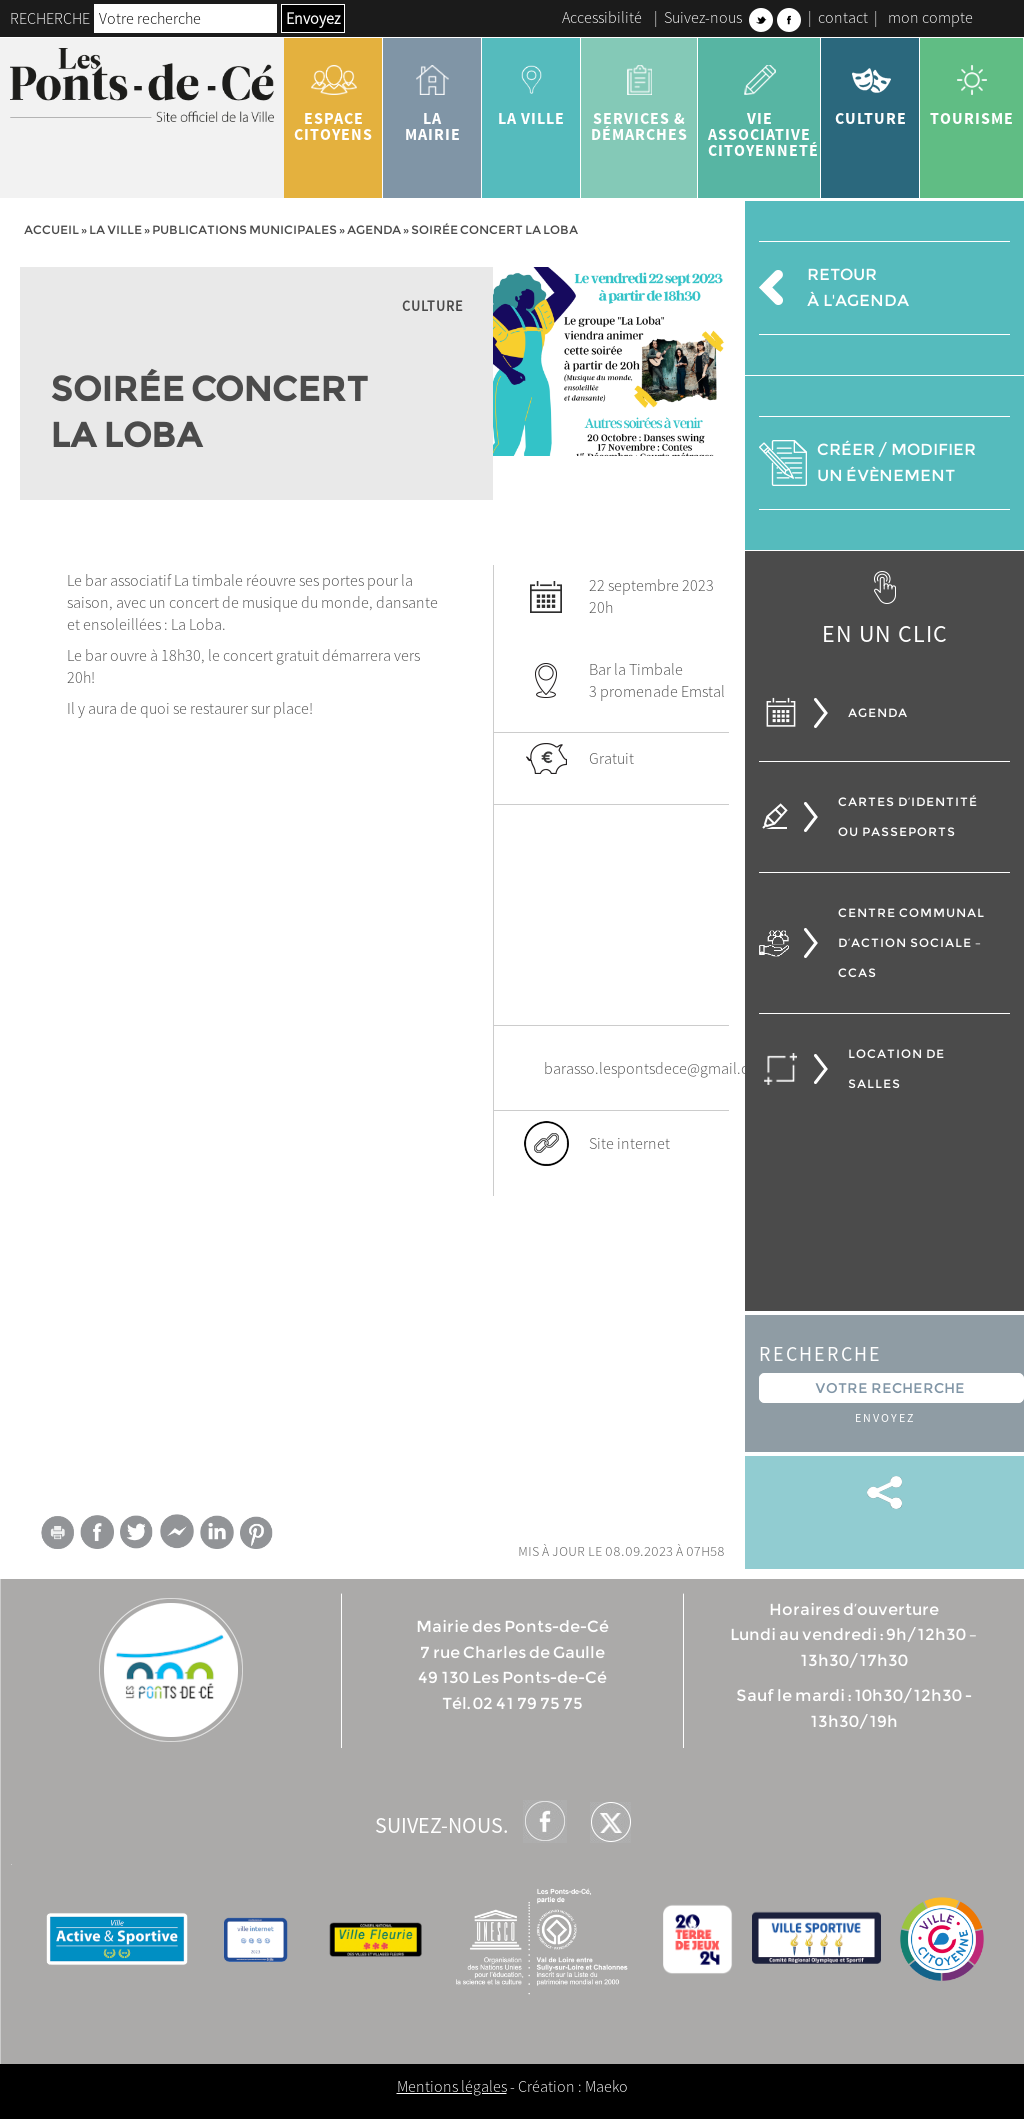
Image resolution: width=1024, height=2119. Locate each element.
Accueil (51, 229)
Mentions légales (452, 2086)
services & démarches (639, 96)
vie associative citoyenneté (763, 104)
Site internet (629, 1143)
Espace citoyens (333, 96)
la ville (531, 88)
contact (843, 17)
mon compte (930, 17)
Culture (870, 88)
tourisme (972, 88)
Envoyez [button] (313, 18)
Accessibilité (602, 17)
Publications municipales (244, 229)
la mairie (432, 96)
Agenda (374, 229)
